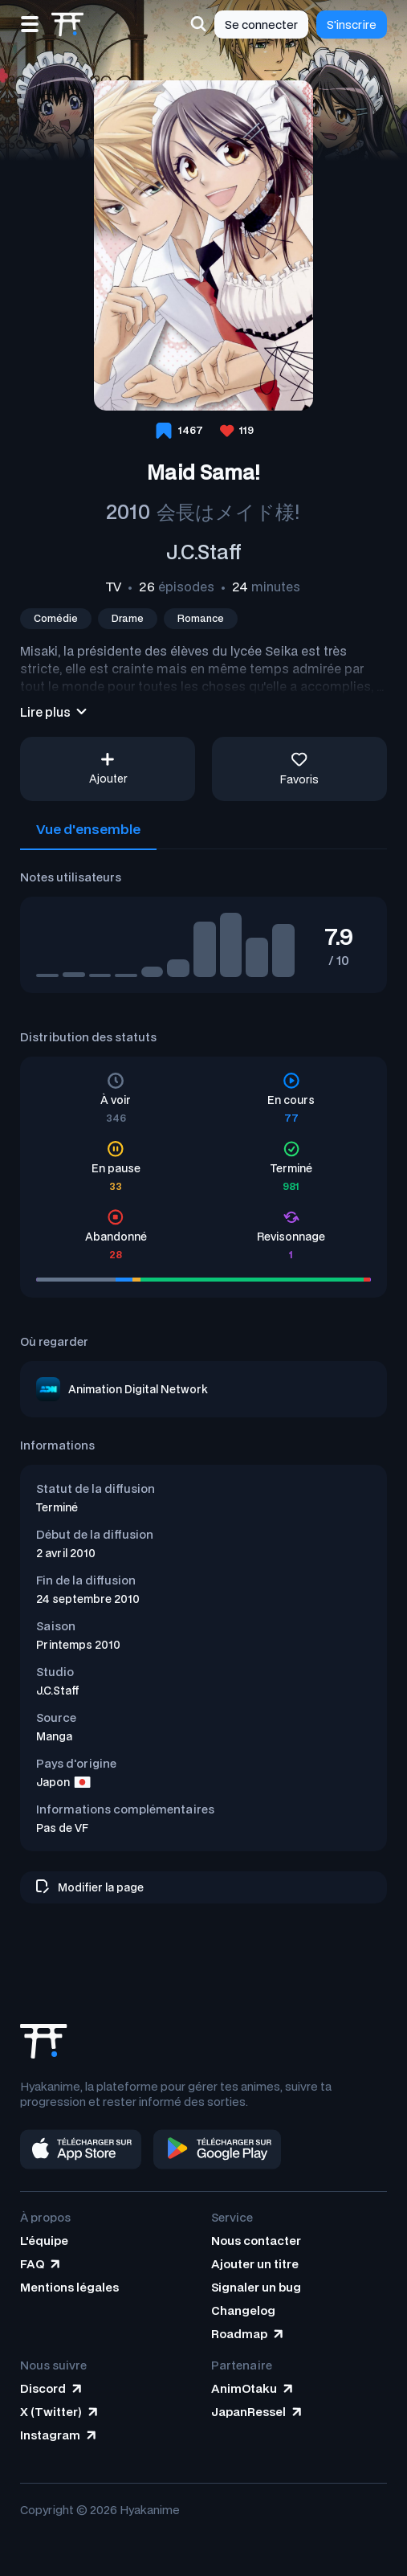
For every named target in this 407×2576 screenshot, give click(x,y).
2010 (128, 511)
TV (113, 586)
